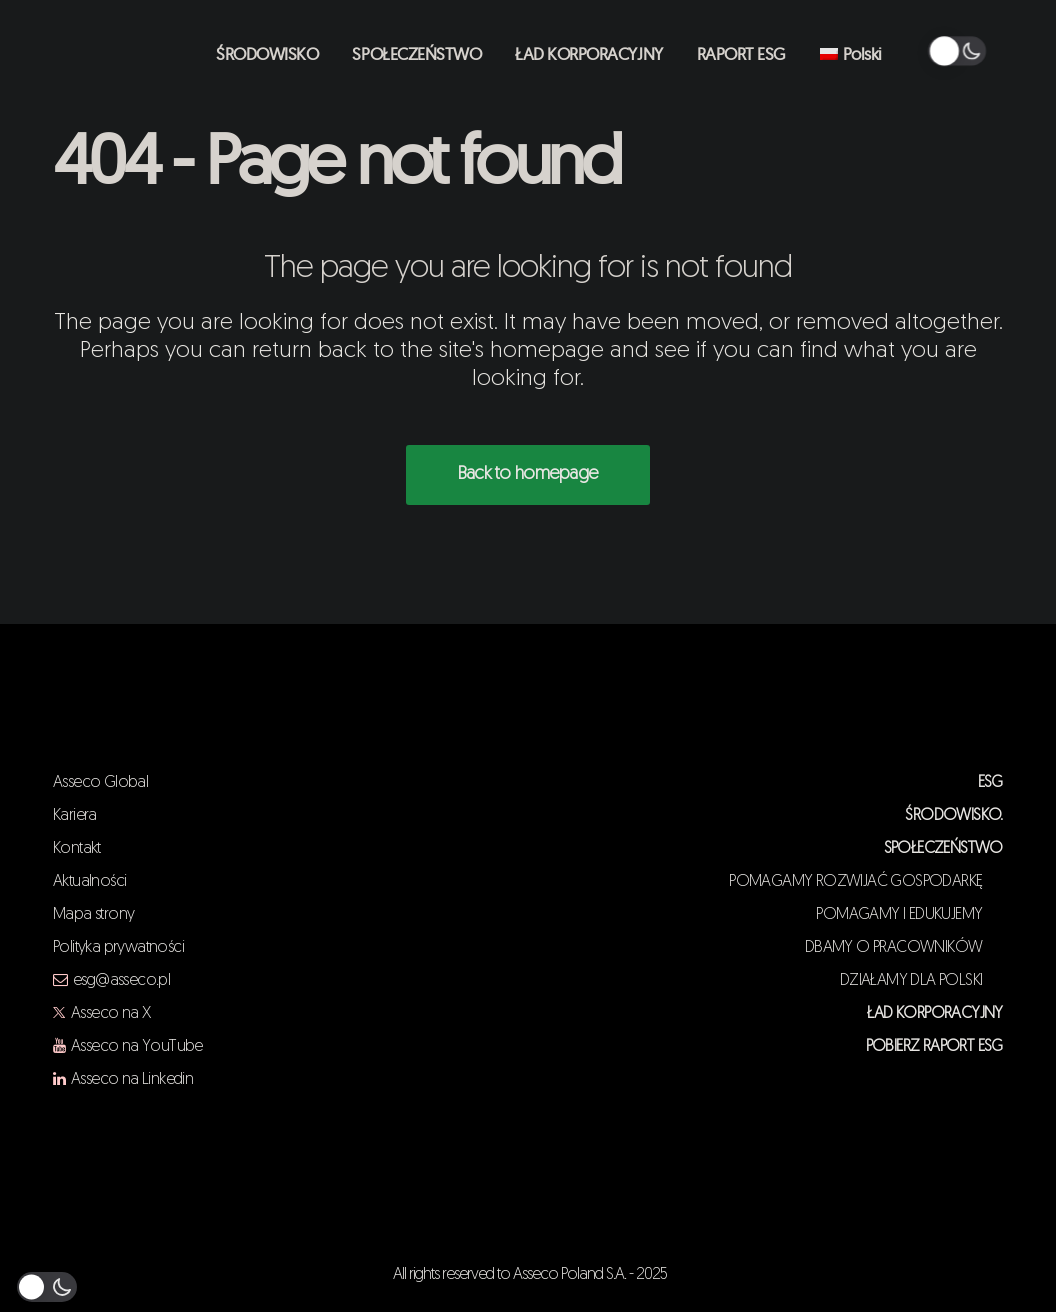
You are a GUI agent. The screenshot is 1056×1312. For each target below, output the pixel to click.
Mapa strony (93, 915)
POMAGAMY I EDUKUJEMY (909, 915)
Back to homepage (528, 474)
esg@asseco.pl (121, 981)
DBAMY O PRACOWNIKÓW (904, 948)
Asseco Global (100, 783)
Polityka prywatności (118, 948)
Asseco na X (110, 1014)
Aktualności (89, 882)
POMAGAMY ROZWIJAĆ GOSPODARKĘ (866, 882)
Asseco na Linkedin (132, 1080)
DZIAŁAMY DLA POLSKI (921, 981)
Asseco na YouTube (137, 1047)
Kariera (75, 816)
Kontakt (77, 849)
